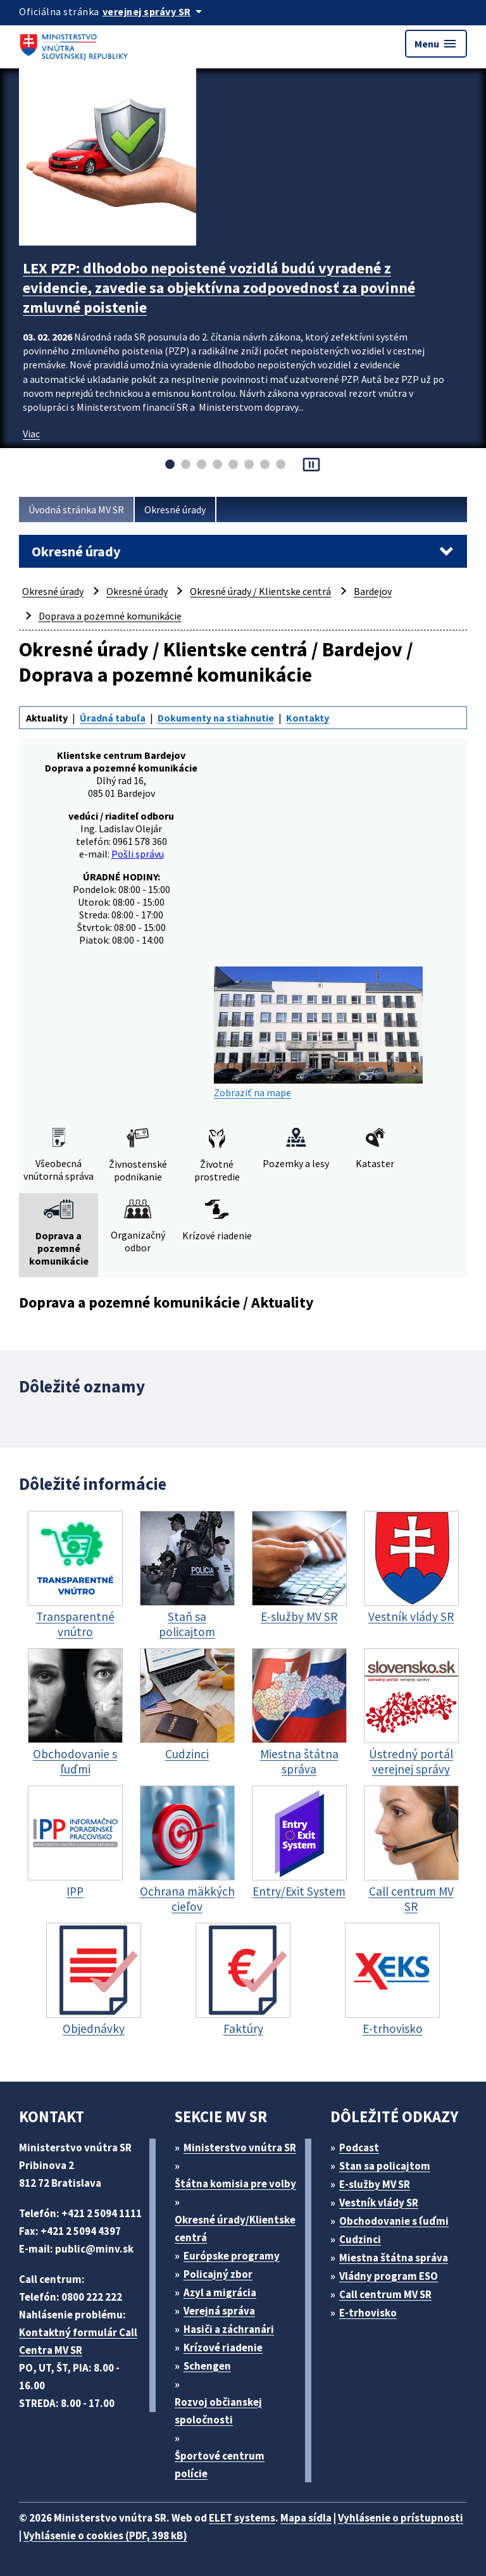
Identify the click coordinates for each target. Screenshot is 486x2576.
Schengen (207, 2366)
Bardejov (373, 591)
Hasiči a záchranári (229, 2329)
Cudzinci (360, 2239)
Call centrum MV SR (385, 2294)
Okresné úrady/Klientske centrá (235, 2228)
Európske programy (232, 2256)
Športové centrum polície (220, 2464)
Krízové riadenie (223, 2347)
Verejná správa (219, 2311)
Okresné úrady (175, 509)
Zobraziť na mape (318, 1032)
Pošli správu (137, 853)
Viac (31, 433)
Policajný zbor (218, 2274)
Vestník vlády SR (378, 2203)
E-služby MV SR (374, 2184)
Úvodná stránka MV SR (76, 509)
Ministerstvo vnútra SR (240, 2147)
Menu (436, 43)
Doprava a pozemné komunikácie (110, 616)
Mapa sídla (306, 2518)
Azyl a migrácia (220, 2292)
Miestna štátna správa (393, 2258)
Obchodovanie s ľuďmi (394, 2221)
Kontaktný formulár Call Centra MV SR (78, 2341)
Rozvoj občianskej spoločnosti (218, 2411)
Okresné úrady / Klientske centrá (260, 591)
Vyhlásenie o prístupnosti (400, 2518)
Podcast (359, 2147)
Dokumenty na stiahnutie (216, 717)
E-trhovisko (368, 2313)
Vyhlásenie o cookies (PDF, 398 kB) (105, 2535)
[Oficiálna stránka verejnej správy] (154, 11)
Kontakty (307, 717)
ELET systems (242, 2518)
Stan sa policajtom (384, 2166)
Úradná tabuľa (113, 717)
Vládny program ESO (388, 2276)
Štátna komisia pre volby (235, 2184)
